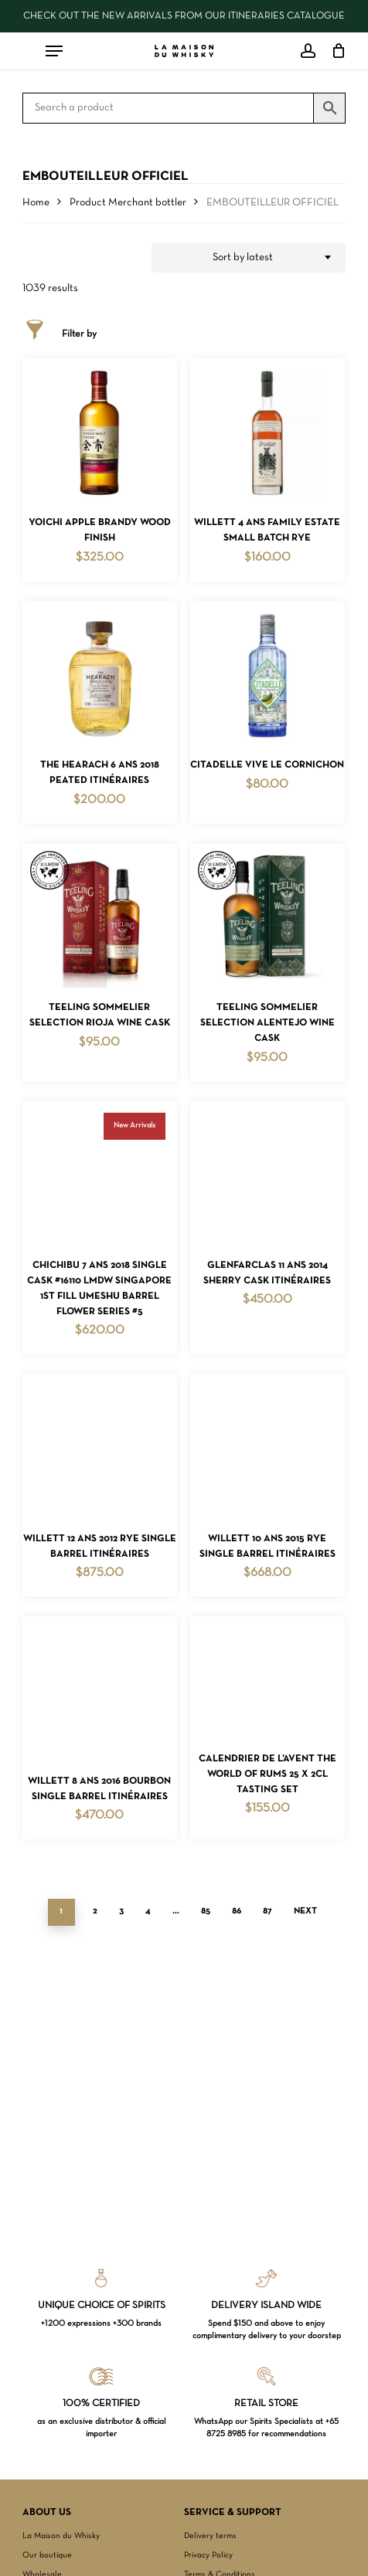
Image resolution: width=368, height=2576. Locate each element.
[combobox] (249, 257)
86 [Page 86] (236, 1911)
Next (305, 1911)
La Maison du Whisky (61, 2536)
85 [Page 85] (205, 1911)
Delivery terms (210, 2536)
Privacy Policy (208, 2555)
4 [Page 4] (148, 1911)
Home (35, 203)
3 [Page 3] (121, 1911)
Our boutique (47, 2555)
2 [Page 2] (95, 1911)
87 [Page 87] (267, 1911)
